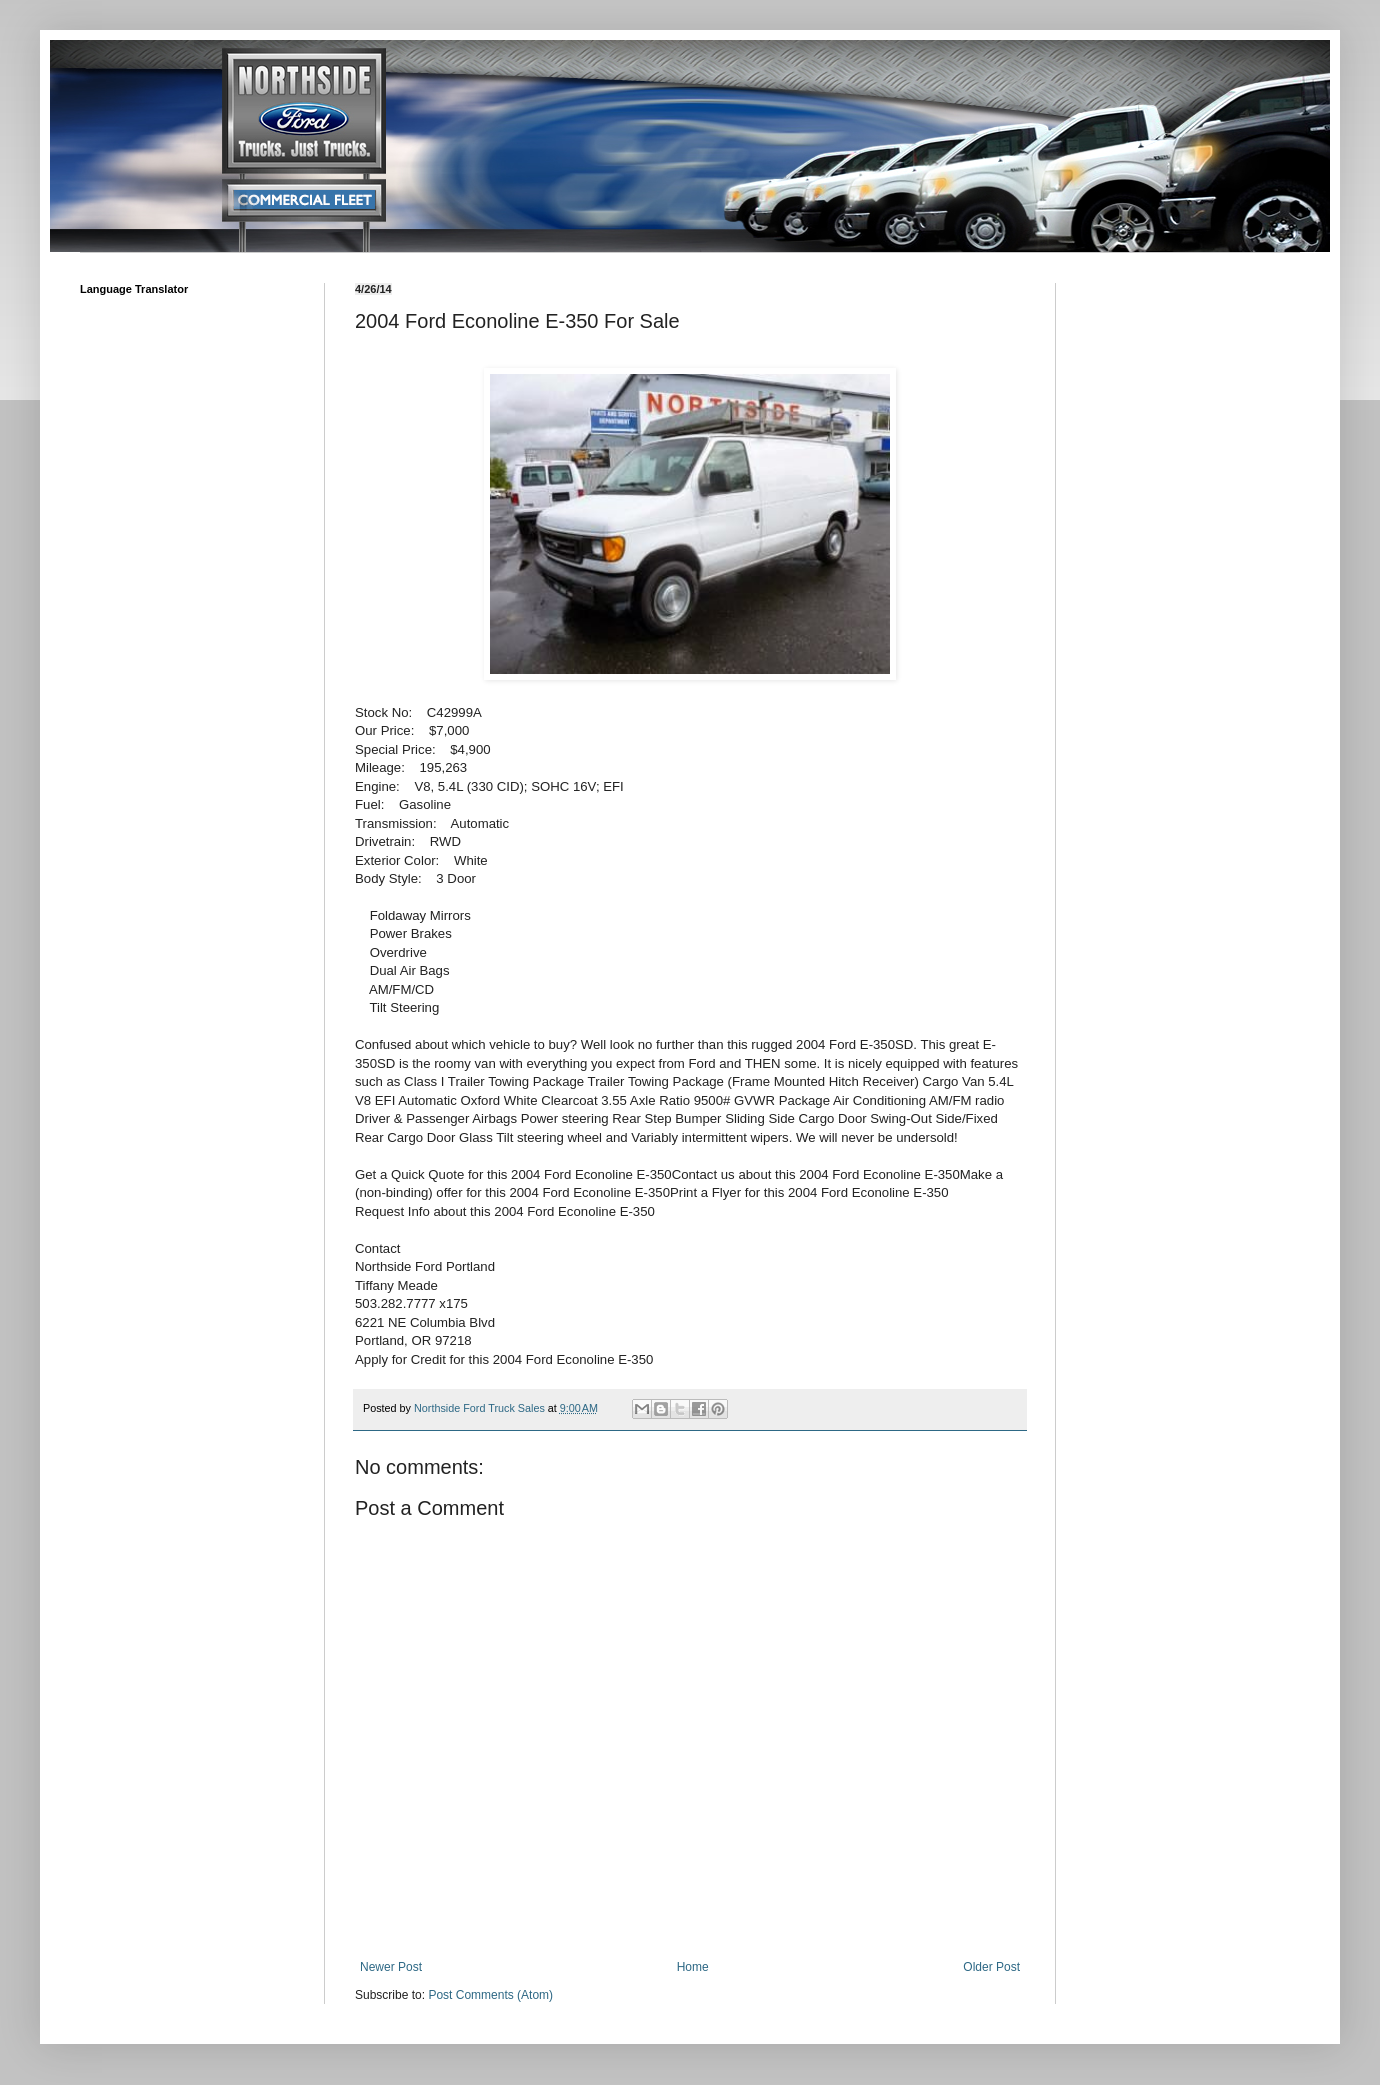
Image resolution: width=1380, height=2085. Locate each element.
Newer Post (391, 1967)
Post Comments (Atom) (490, 1995)
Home (693, 1967)
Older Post (991, 1967)
